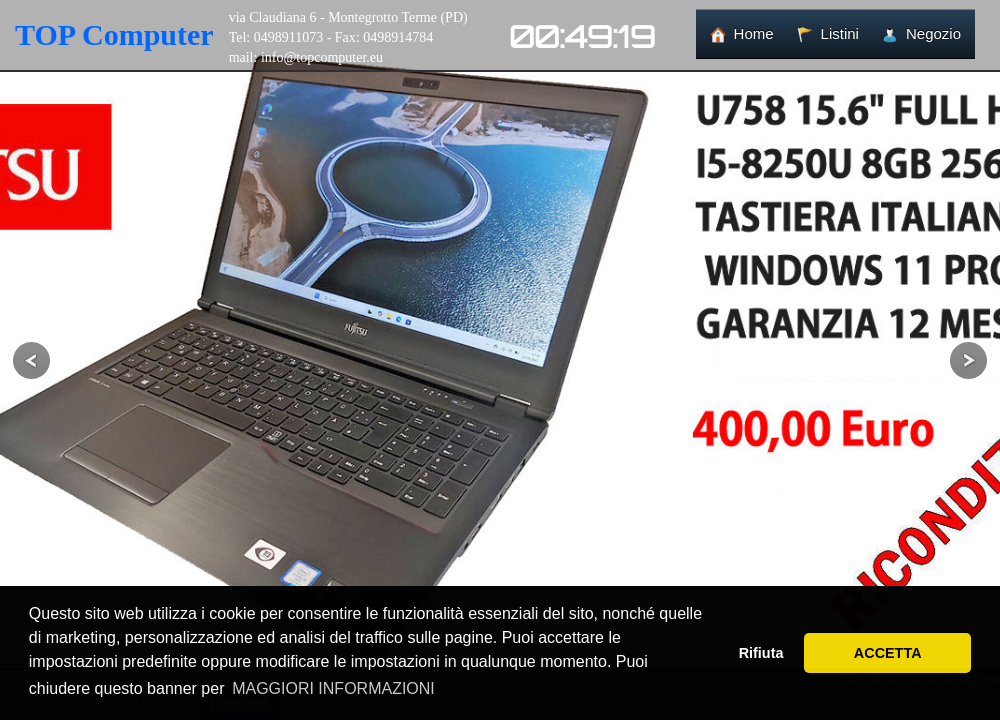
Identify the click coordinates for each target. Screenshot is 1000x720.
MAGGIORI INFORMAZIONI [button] (333, 688)
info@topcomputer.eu (322, 57)
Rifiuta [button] (761, 653)
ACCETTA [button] (888, 653)
